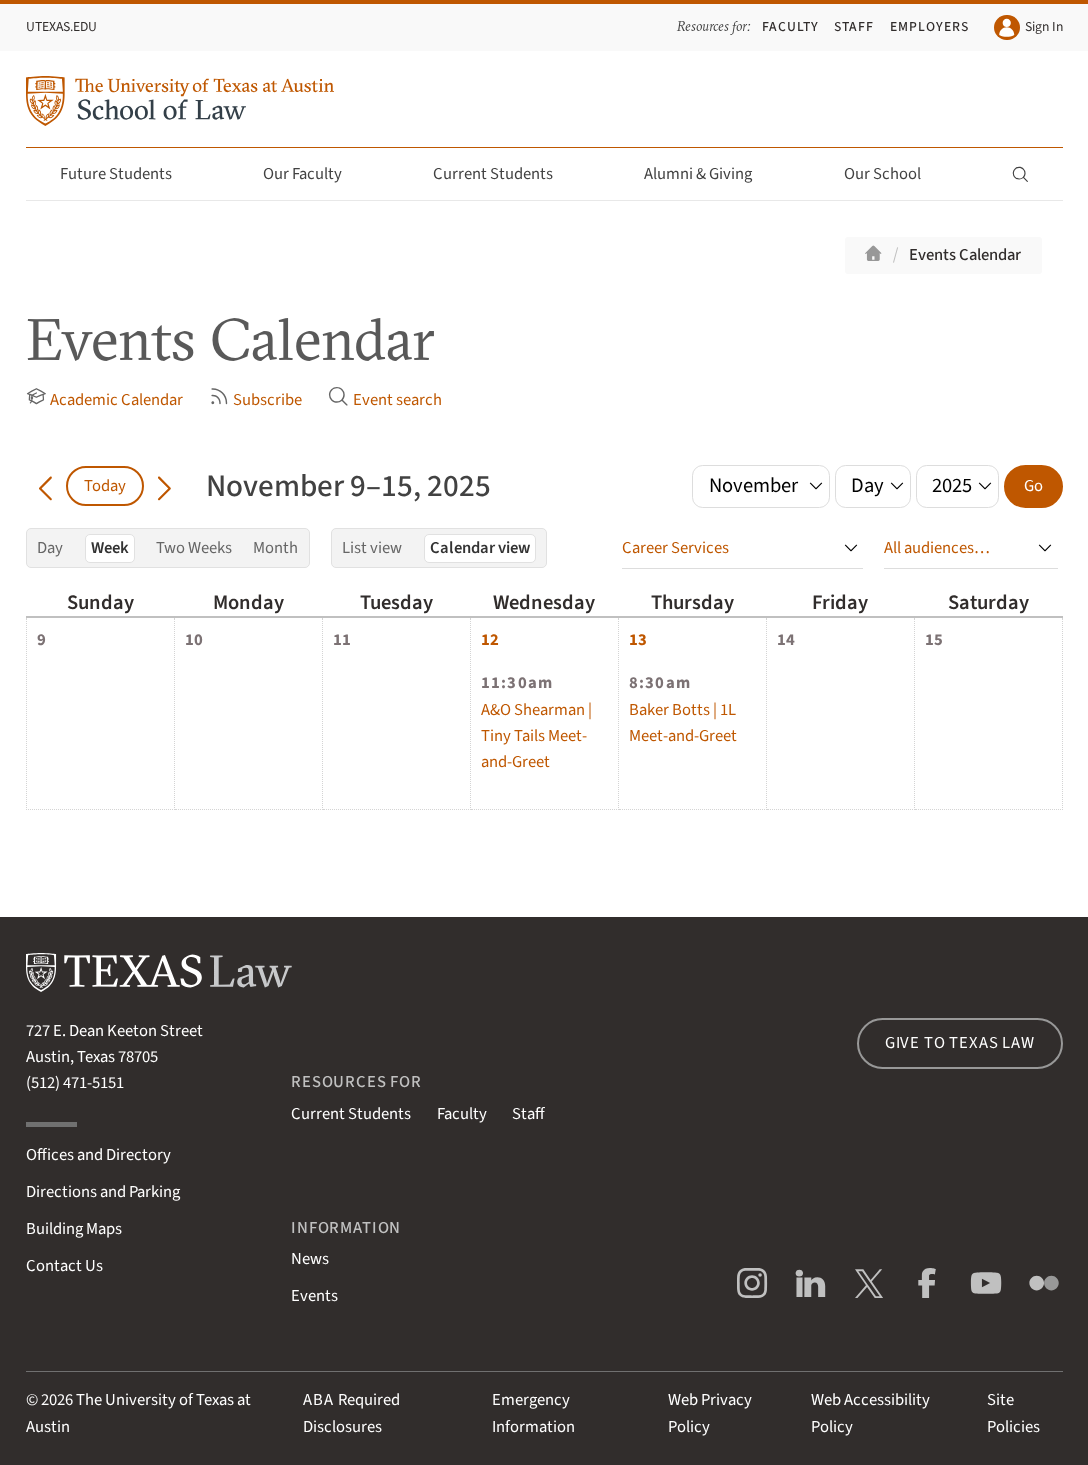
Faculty (790, 26)
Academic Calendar (105, 398)
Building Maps (74, 1229)
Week (110, 548)
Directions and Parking (103, 1192)
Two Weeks (194, 548)
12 (490, 640)
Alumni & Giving (709, 174)
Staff (854, 26)
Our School (894, 174)
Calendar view (480, 548)
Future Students (127, 174)
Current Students (504, 174)
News (310, 1259)
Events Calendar (965, 255)
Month (275, 548)
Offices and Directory (98, 1155)
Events (314, 1296)
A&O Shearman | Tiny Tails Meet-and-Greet (536, 736)
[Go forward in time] (164, 486)
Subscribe (256, 398)
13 (638, 640)
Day (50, 548)
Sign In (1028, 28)
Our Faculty (314, 174)
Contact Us (64, 1266)
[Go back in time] (46, 486)
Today (105, 486)
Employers (929, 26)
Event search (385, 398)
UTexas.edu (61, 26)
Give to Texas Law (960, 1043)
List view (372, 548)
